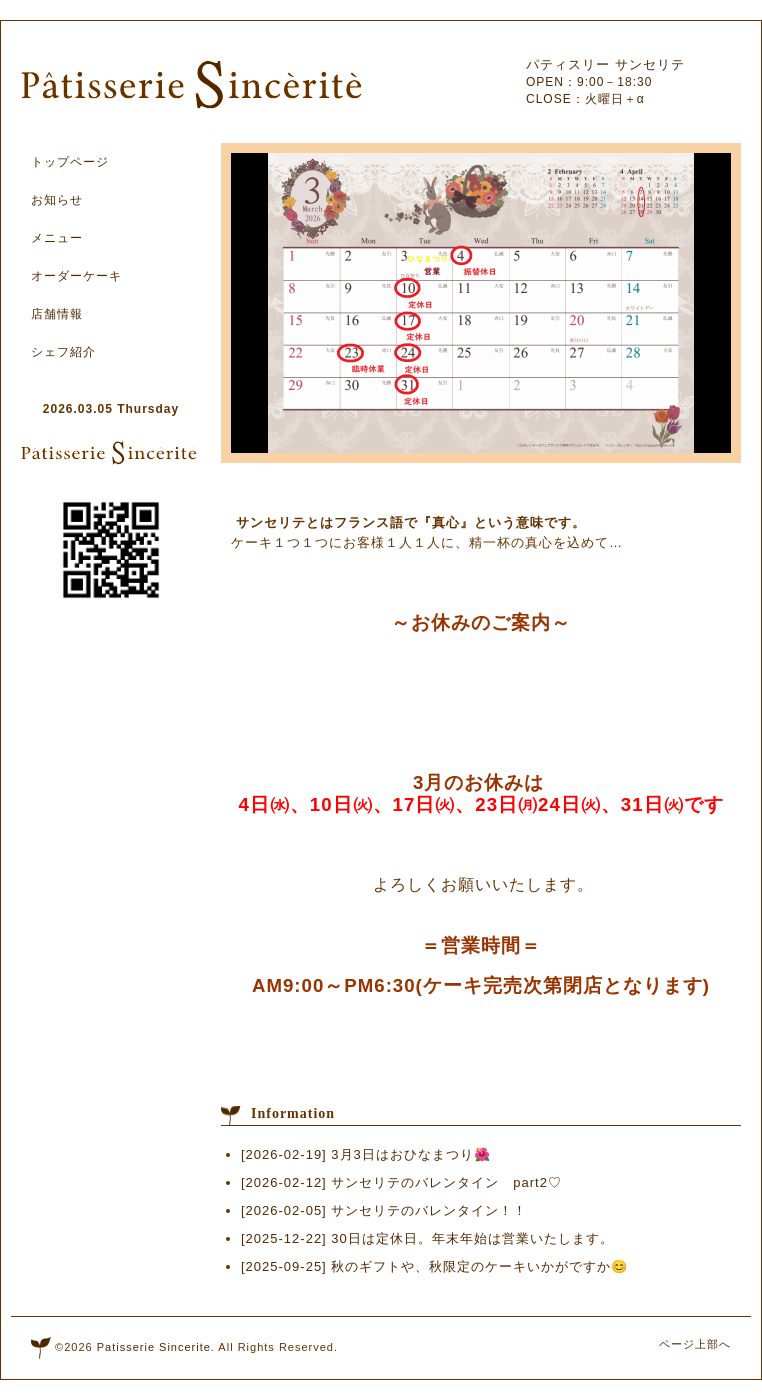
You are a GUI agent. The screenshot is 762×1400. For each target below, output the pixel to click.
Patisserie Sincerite (154, 1347)
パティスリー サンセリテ (605, 64)
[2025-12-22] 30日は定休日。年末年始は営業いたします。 (427, 1238)
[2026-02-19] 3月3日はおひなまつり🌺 (366, 1154)
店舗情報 (57, 314)
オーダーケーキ (76, 276)
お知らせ (57, 200)
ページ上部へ (695, 1344)
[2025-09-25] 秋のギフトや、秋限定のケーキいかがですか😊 (434, 1266)
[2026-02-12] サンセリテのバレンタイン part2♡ (401, 1182)
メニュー (57, 238)
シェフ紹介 (63, 352)
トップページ (70, 162)
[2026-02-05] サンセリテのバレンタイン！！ (384, 1210)
